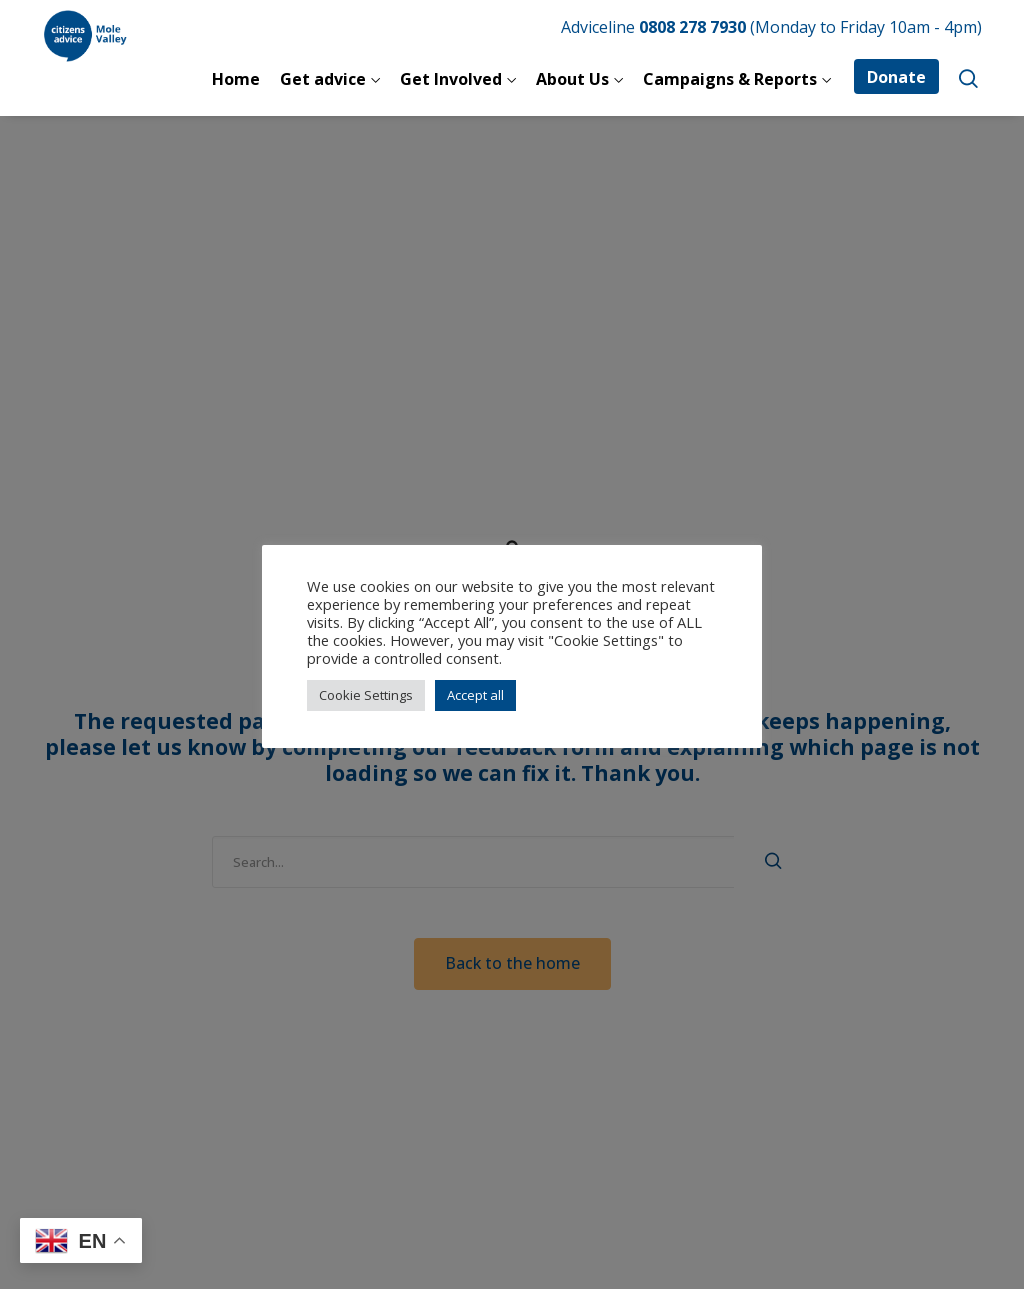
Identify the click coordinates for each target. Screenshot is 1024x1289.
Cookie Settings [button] (366, 695)
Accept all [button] (475, 695)
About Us (572, 79)
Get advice (323, 79)
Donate (896, 77)
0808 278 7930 (692, 27)
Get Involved (451, 79)
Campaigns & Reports (730, 79)
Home (236, 79)
